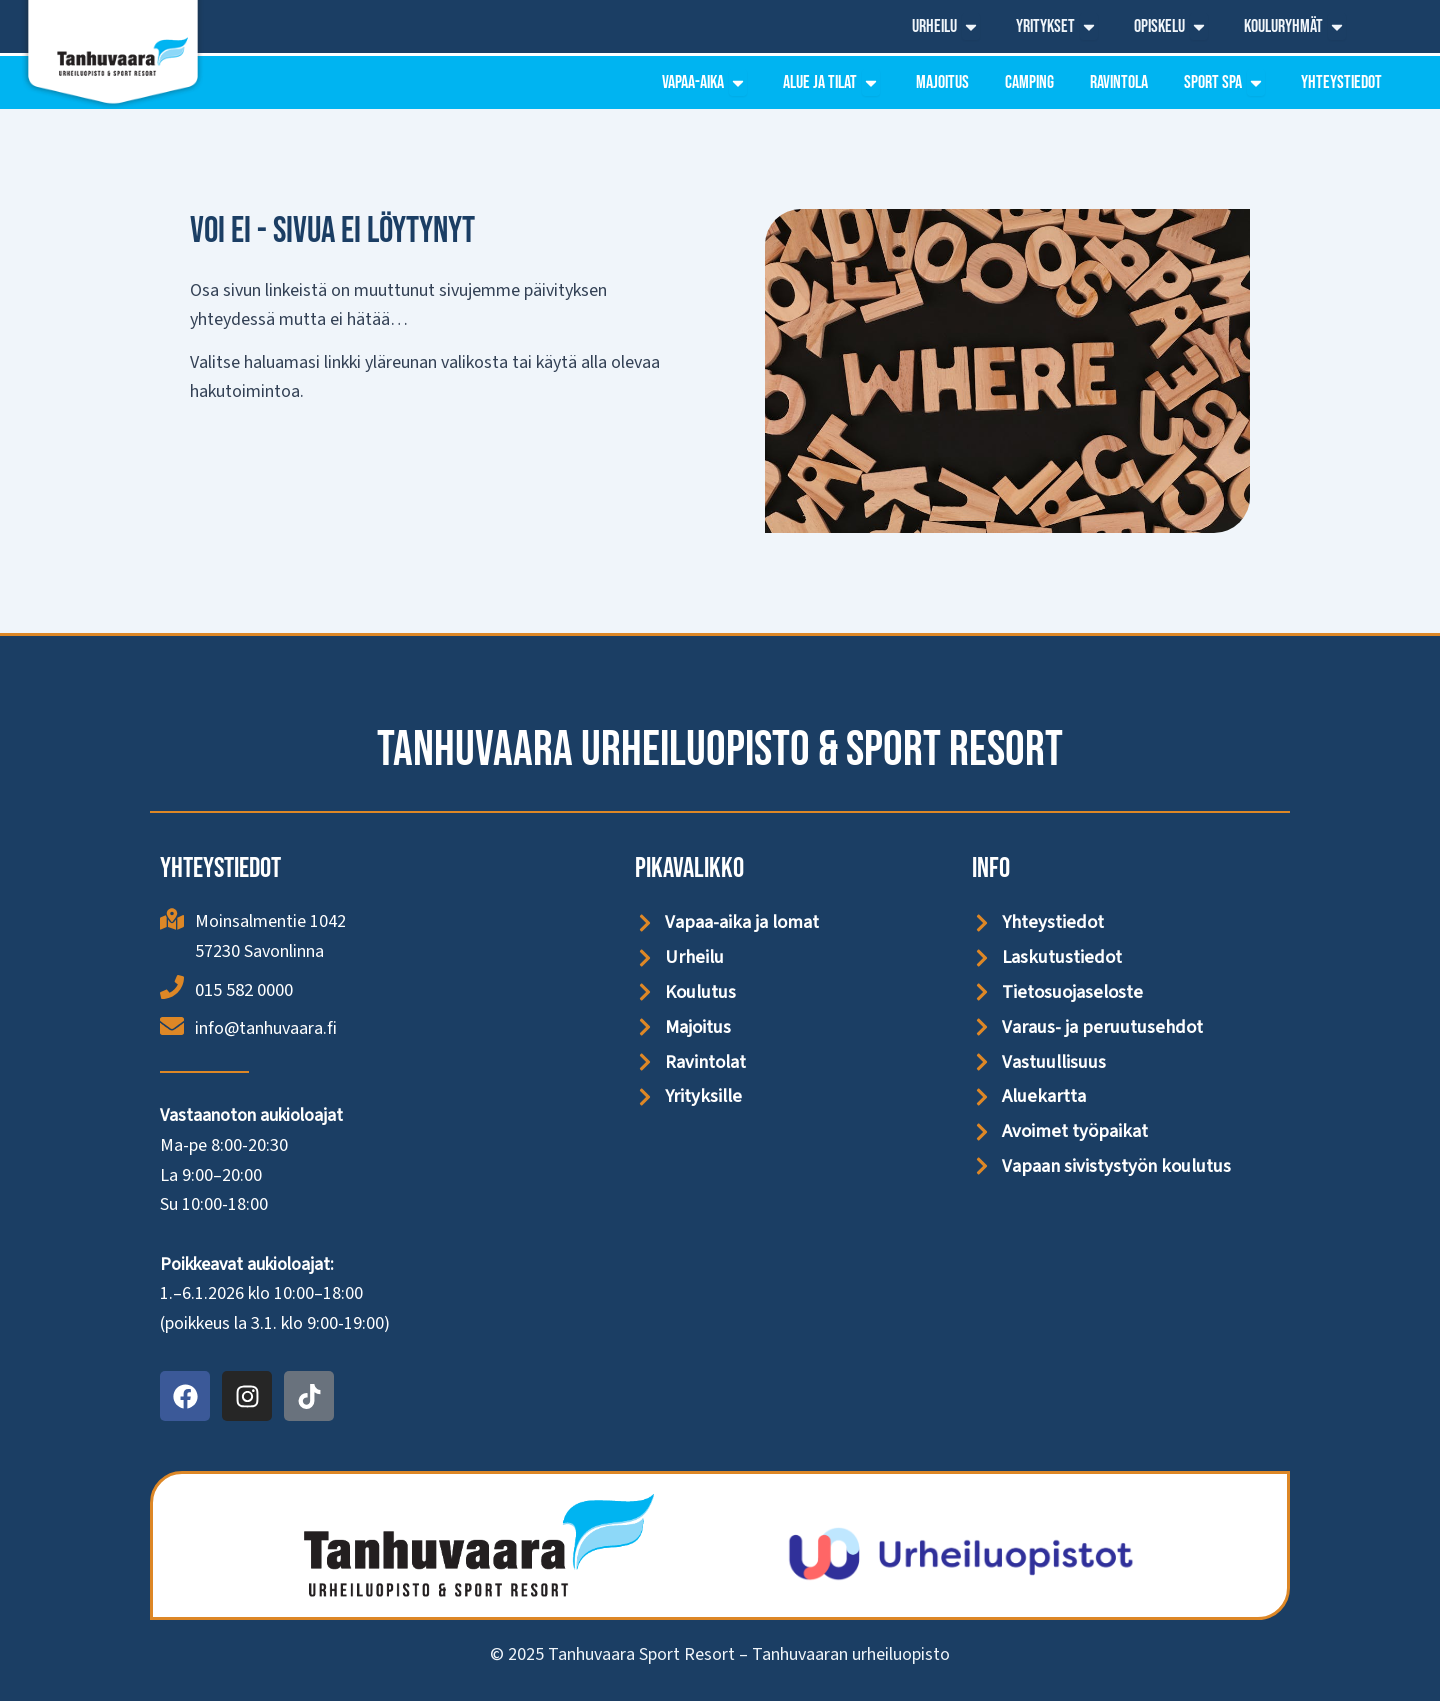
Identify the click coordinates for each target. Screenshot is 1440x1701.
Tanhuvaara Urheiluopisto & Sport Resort (720, 749)
